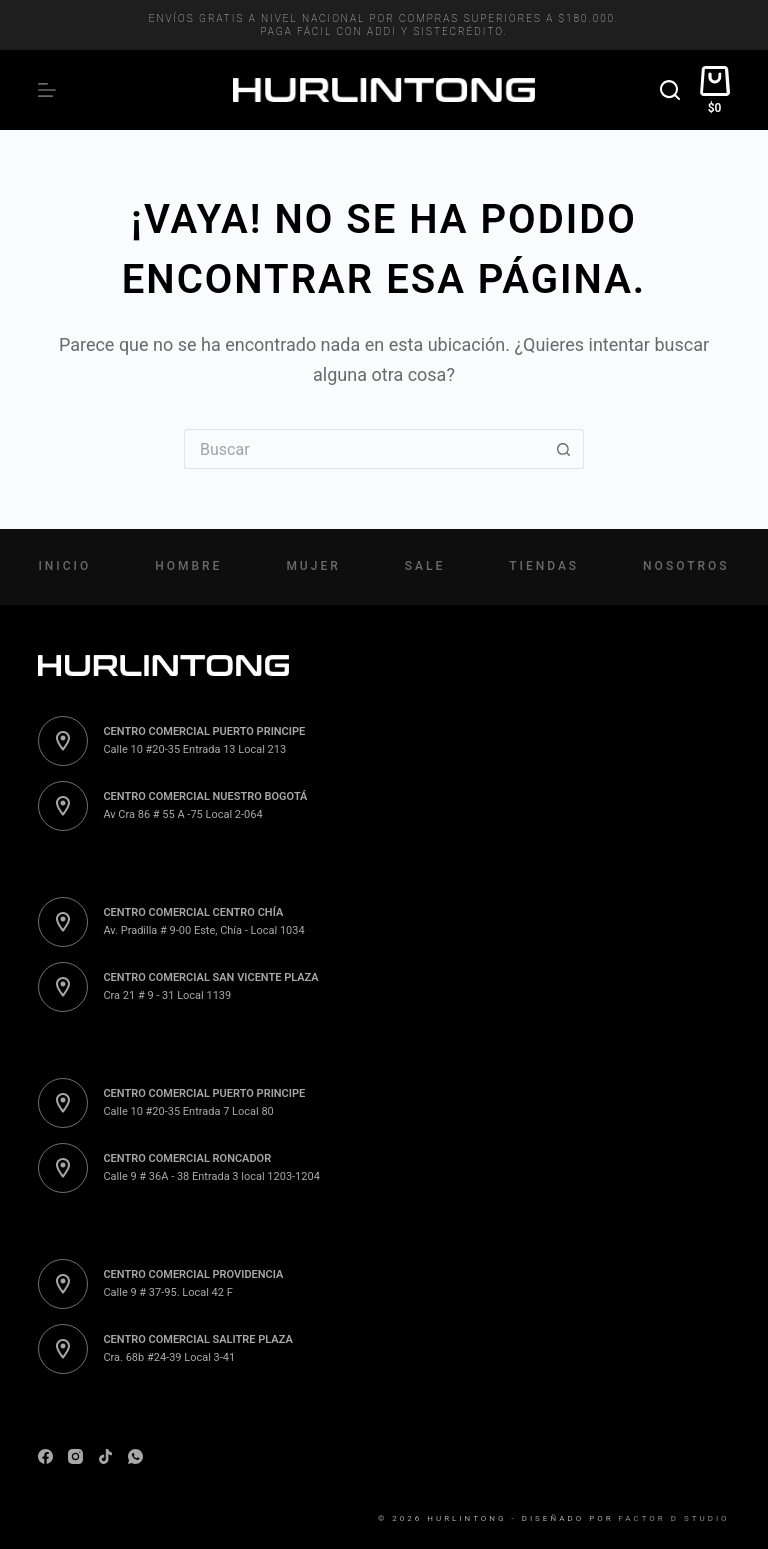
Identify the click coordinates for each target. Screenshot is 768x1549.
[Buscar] (670, 90)
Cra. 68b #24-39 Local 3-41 (169, 1357)
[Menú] (47, 90)
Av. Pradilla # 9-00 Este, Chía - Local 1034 (203, 930)
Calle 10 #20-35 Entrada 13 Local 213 (194, 749)
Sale (425, 566)
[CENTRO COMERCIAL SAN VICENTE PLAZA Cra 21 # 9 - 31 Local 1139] (63, 987)
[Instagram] (75, 1456)
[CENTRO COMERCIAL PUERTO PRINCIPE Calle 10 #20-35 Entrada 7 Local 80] (63, 1103)
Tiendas (544, 566)
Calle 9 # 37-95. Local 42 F (167, 1292)
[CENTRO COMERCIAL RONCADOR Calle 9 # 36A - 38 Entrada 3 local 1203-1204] (63, 1168)
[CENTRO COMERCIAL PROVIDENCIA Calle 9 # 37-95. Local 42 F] (63, 1284)
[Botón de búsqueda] (564, 449)
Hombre (188, 566)
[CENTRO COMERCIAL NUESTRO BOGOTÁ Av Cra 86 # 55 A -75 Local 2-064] (63, 806)
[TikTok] (105, 1456)
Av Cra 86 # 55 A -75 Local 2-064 (182, 814)
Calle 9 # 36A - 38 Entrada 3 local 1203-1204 (211, 1176)
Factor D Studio (674, 1518)
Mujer (313, 566)
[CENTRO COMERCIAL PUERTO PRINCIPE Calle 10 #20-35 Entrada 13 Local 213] (63, 741)
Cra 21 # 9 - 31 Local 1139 (167, 995)
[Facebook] (45, 1456)
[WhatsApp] (135, 1456)
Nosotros (686, 566)
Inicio (64, 566)
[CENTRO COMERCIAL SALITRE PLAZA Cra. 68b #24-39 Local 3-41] (63, 1349)
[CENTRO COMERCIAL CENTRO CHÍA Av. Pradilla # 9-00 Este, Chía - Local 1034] (63, 922)
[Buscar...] (364, 449)
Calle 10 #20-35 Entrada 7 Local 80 (188, 1111)
